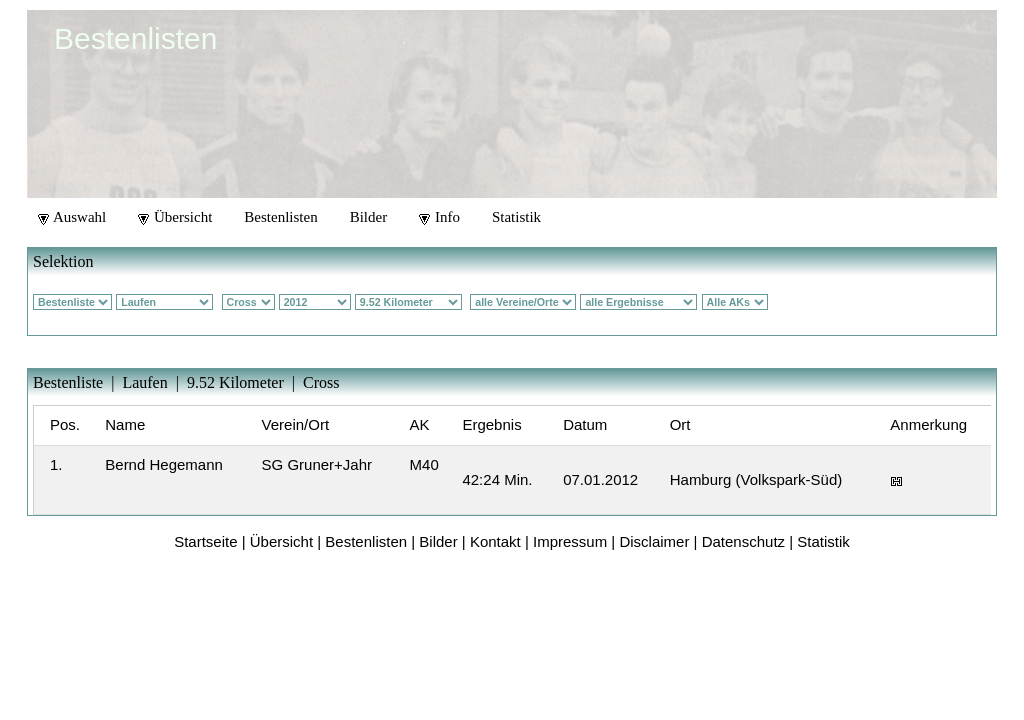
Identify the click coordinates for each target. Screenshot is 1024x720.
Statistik (516, 217)
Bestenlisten (280, 217)
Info (439, 217)
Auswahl (72, 217)
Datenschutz (743, 541)
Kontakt (495, 541)
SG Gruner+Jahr (317, 464)
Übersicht (175, 217)
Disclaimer (654, 541)
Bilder (369, 217)
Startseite (205, 541)
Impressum (570, 541)
